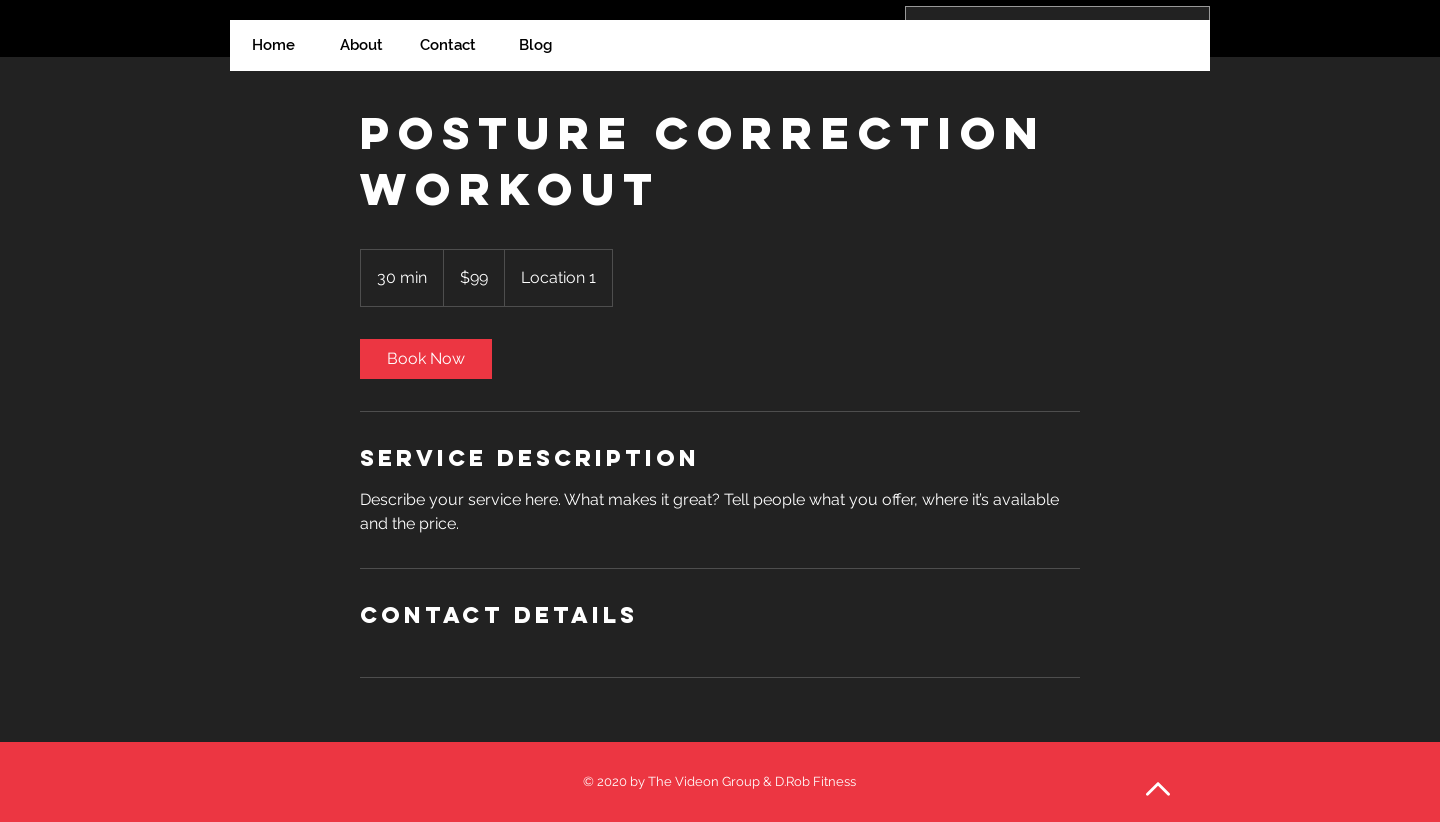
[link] (426, 359)
